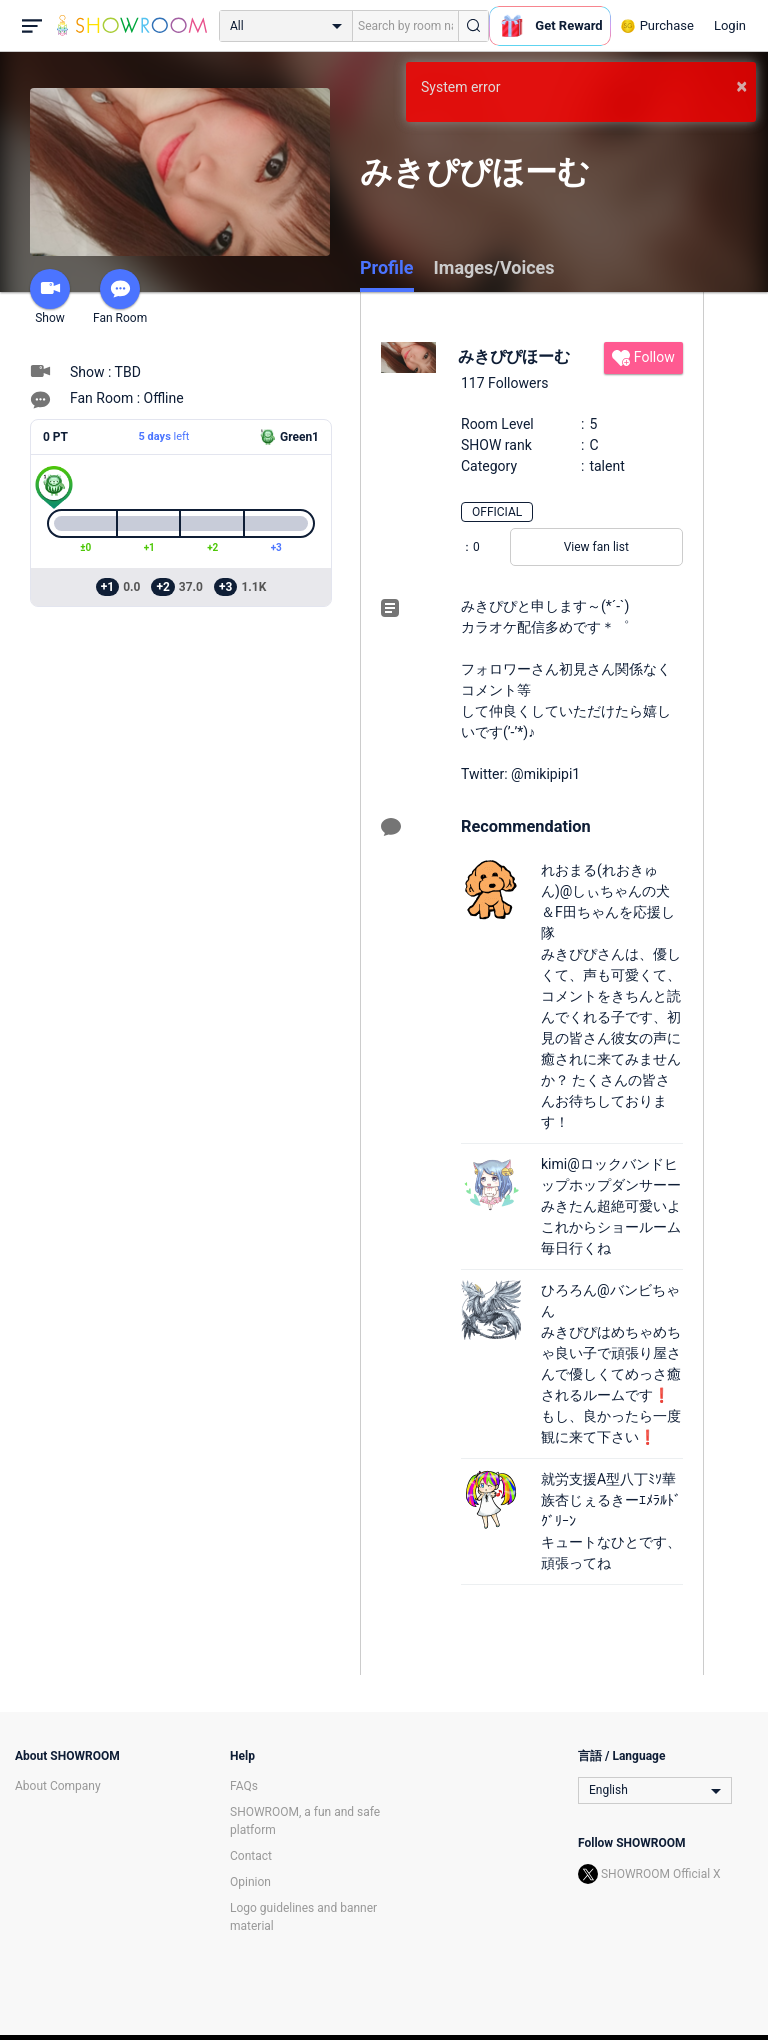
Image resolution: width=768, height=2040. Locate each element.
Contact (251, 1856)
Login (730, 25)
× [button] (741, 86)
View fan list (596, 547)
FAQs (244, 1786)
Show (50, 297)
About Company (58, 1786)
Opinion (250, 1882)
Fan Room (120, 297)
